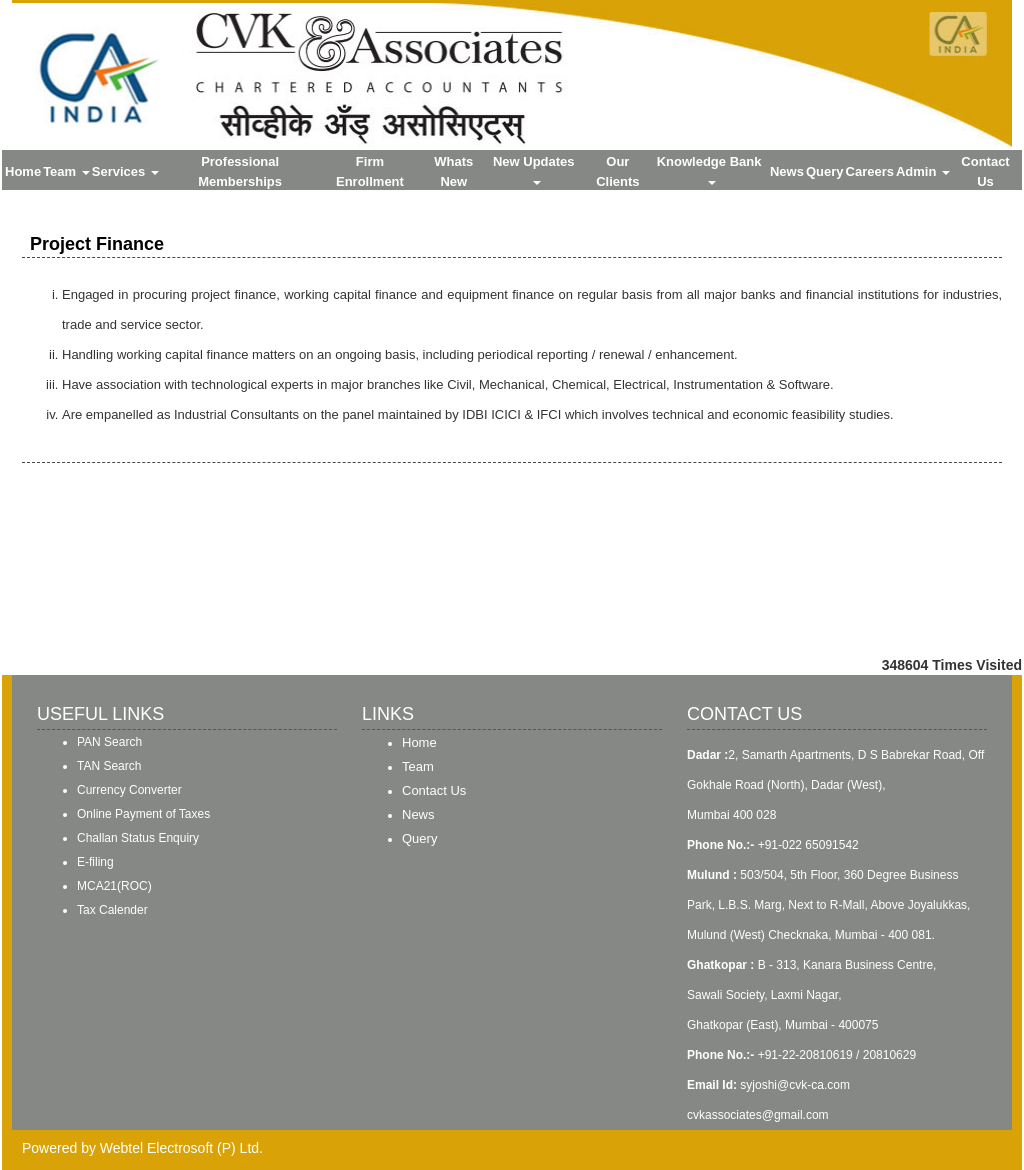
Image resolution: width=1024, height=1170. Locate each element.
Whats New (453, 171)
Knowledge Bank (711, 169)
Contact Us (985, 171)
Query (825, 171)
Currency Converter (129, 790)
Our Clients (617, 171)
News (787, 171)
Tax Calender (112, 910)
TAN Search (109, 766)
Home (23, 171)
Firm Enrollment (370, 171)
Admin (923, 171)
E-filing (95, 862)
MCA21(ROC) (114, 886)
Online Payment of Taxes (143, 814)
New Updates (535, 169)
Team (66, 171)
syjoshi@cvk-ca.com (795, 1085)
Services (125, 171)
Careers (870, 171)
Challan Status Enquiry (138, 838)
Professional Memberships (240, 171)
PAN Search (109, 742)
